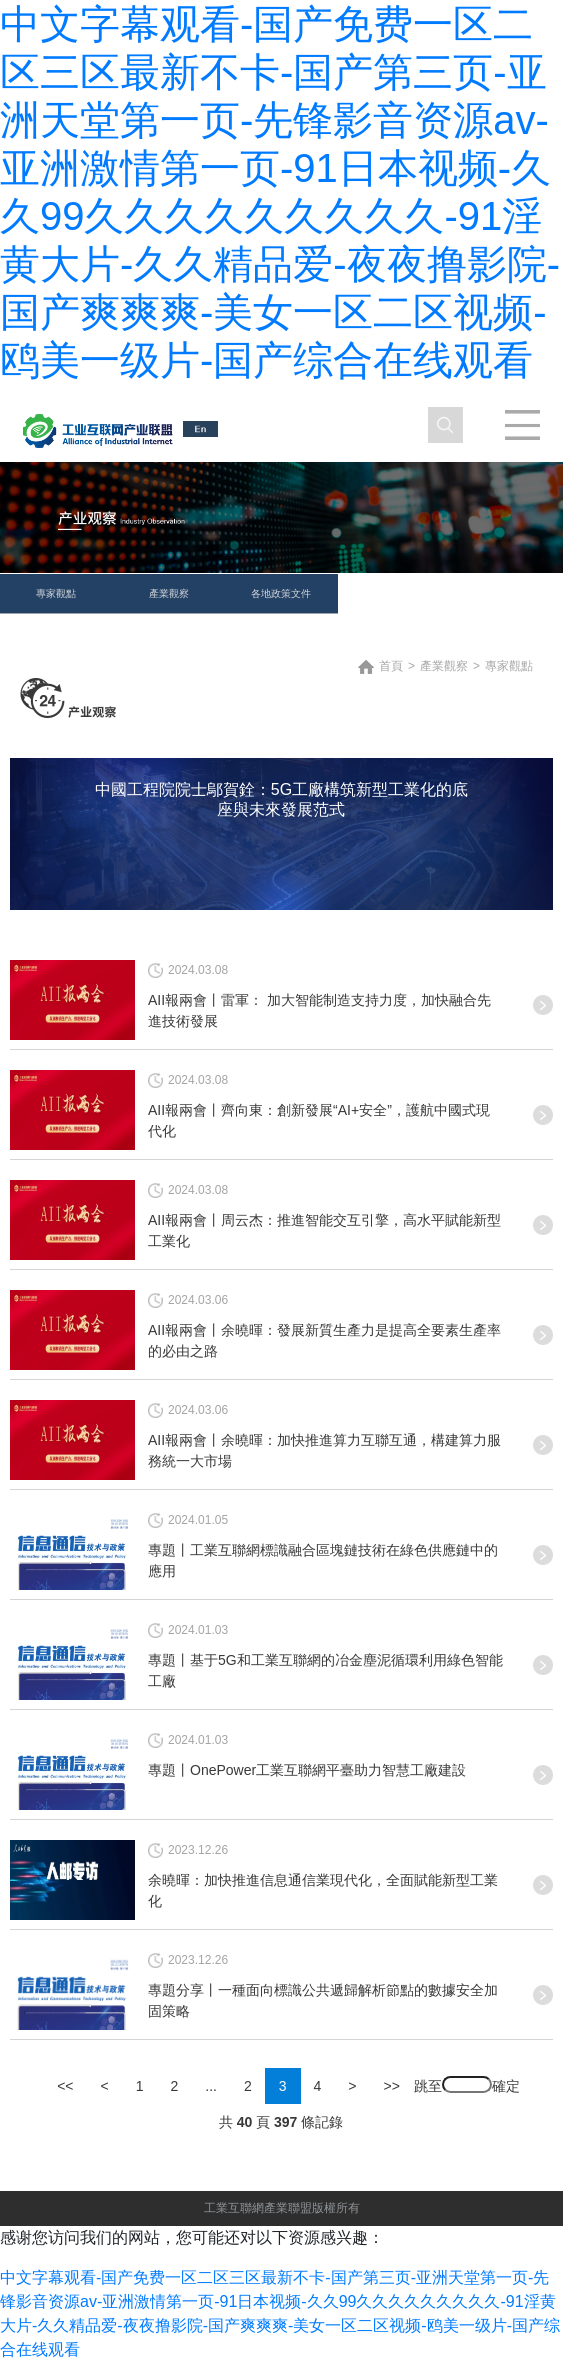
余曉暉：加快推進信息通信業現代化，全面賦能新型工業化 (323, 1890)
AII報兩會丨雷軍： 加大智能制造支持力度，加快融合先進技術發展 (319, 1010)
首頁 (391, 666)
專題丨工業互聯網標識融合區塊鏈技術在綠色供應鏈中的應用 (323, 1560)
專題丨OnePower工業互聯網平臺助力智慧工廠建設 (307, 1770)
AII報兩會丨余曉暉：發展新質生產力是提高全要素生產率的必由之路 (324, 1340)
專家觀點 (56, 593)
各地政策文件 (281, 593)
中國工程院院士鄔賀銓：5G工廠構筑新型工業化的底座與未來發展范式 (281, 799)
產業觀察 (169, 593)
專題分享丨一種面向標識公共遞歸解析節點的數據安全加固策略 (323, 2000)
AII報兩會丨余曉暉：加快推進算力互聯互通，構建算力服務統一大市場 (324, 1450)
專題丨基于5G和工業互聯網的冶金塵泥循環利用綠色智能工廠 (325, 1670)
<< (65, 2086)
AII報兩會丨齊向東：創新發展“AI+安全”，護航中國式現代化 (319, 1120)
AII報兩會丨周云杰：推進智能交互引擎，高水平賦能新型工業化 (324, 1230)
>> (392, 2086)
